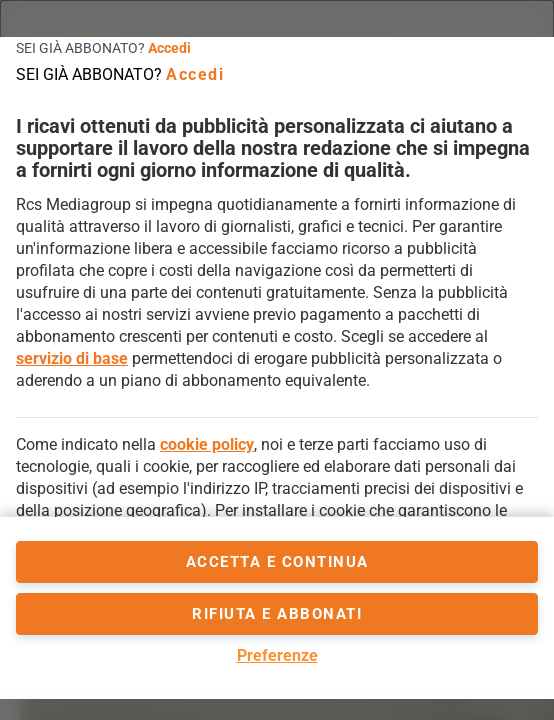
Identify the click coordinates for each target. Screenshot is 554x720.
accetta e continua (277, 562)
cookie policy (207, 444)
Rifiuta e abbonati (277, 614)
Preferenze (277, 655)
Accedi (169, 48)
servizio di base (72, 358)
